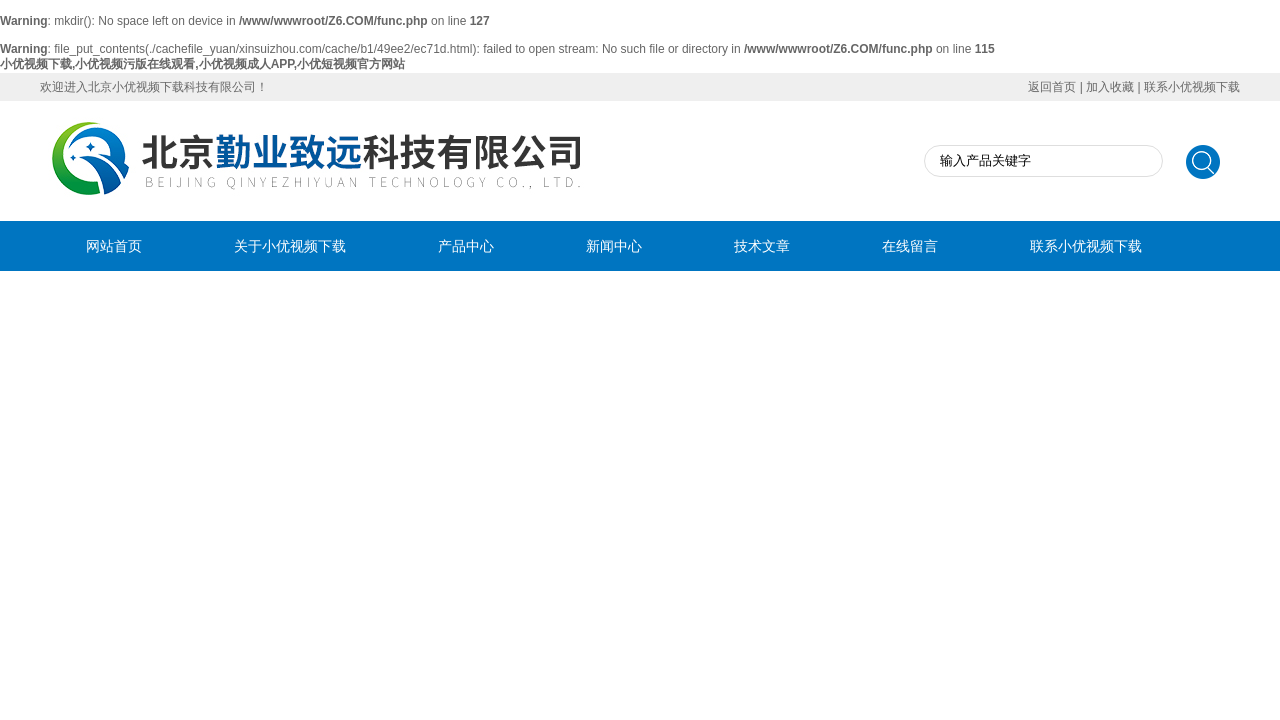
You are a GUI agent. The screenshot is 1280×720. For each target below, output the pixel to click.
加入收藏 (1110, 87)
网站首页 (114, 246)
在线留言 (910, 246)
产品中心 (466, 246)
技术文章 (762, 246)
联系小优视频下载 (1192, 87)
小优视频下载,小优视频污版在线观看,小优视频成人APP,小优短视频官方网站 (202, 64)
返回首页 (1052, 87)
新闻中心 (614, 246)
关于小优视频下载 (290, 246)
